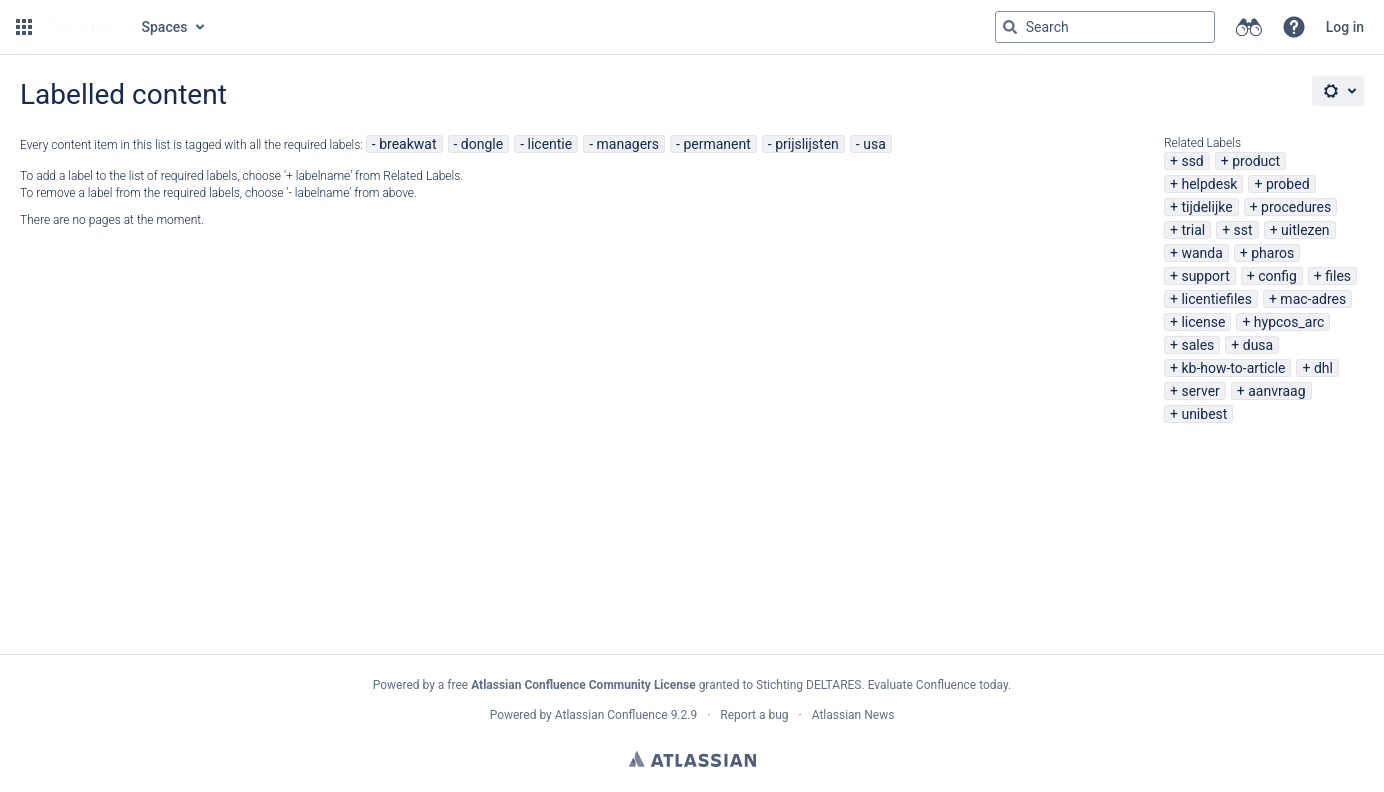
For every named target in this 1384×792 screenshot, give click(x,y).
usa (874, 144)
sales (1197, 345)
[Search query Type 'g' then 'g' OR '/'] (1105, 27)
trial (1193, 230)
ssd (1192, 161)
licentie (550, 144)
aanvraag (1276, 391)
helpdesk (1209, 184)
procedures (1296, 207)
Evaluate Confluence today (938, 685)
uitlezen (1305, 230)
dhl (1323, 368)
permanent (716, 144)
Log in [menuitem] (1345, 27)
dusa (1258, 345)
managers (628, 144)
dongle (482, 144)
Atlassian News (853, 715)
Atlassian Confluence (611, 715)
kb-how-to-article (1233, 368)
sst (1243, 230)
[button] (24, 27)
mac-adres (1313, 299)
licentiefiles (1216, 299)
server (1200, 391)
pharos (1272, 253)
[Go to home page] (85, 27)
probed (1288, 184)
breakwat (407, 144)
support (1205, 276)
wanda (1201, 253)
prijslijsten (807, 144)
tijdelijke (1206, 207)
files (1338, 276)
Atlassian (692, 759)
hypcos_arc (1289, 322)
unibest (1204, 414)
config (1277, 276)
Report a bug (754, 715)
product (1256, 161)
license (1203, 322)
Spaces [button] (165, 27)
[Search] (1010, 27)
